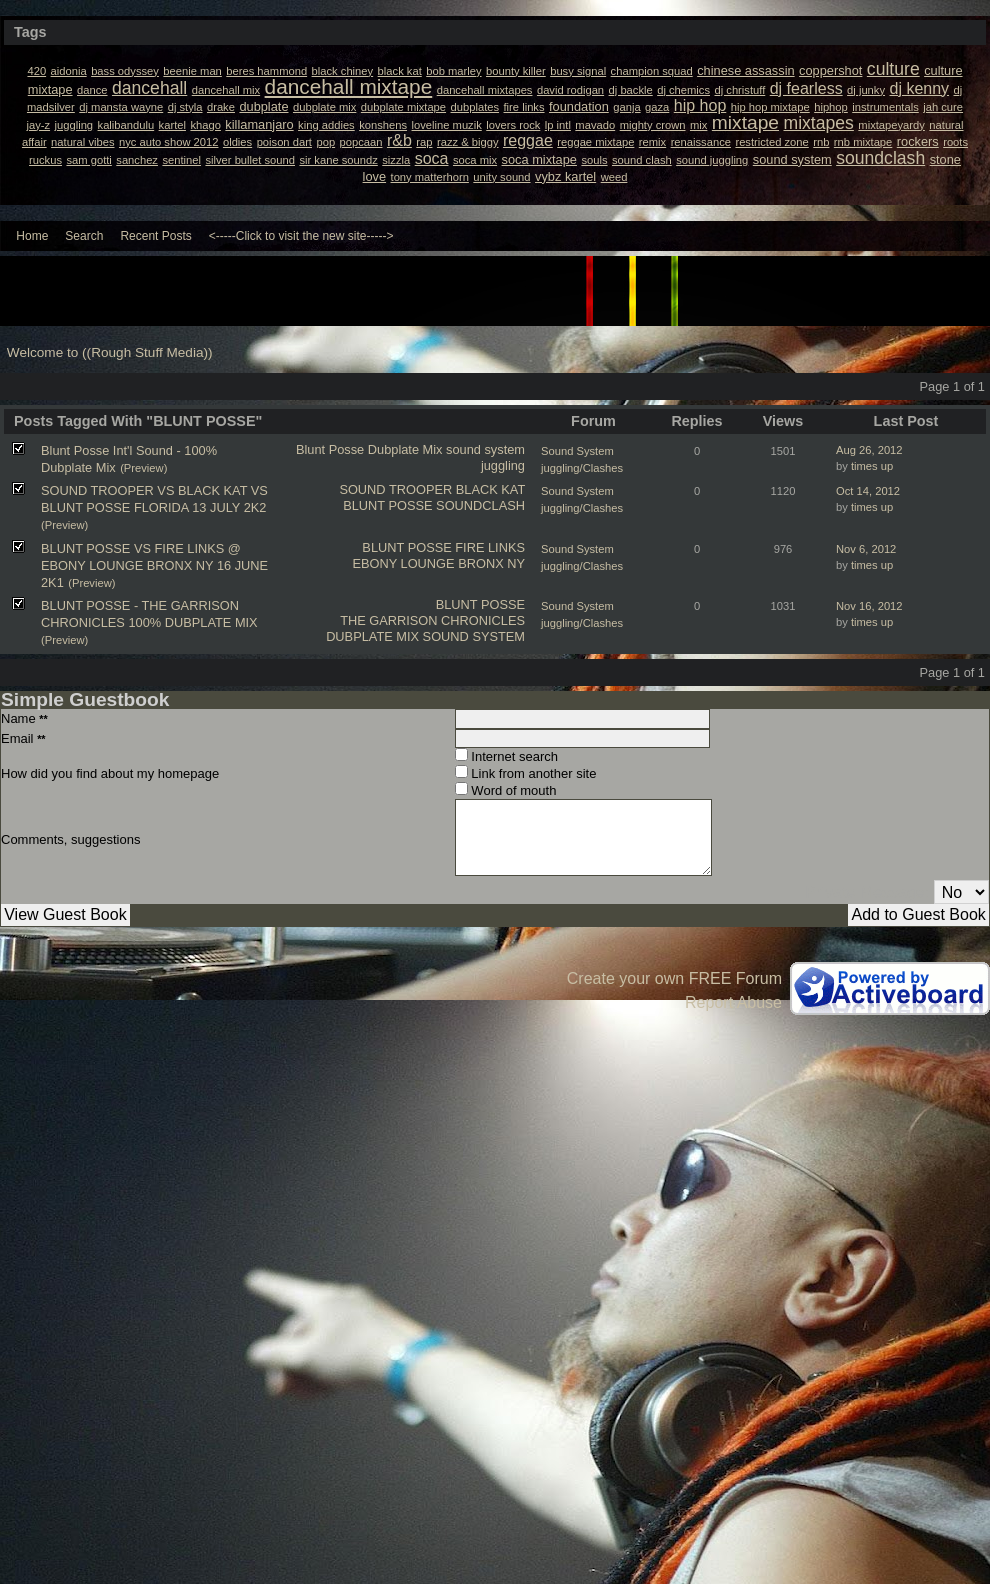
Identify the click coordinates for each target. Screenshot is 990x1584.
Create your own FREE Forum (674, 978)
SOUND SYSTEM (474, 636)
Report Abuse (733, 1002)
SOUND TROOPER (395, 489)
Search (84, 236)
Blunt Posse (330, 449)
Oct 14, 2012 (868, 491)
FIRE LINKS (490, 547)
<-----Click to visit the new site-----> (301, 236)
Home (32, 236)
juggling (503, 465)
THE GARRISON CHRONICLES (432, 620)
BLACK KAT (490, 489)
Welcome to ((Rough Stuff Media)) (110, 352)
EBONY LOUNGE (403, 563)
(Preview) (143, 468)
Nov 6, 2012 (866, 549)
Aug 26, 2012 (869, 450)
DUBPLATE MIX (372, 636)
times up (872, 466)
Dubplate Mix (405, 449)
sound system (485, 449)
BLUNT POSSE (387, 505)
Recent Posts (155, 236)
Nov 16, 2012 (869, 606)
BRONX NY (491, 563)
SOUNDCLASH (480, 505)
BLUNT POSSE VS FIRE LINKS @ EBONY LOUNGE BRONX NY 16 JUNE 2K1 (154, 565)
